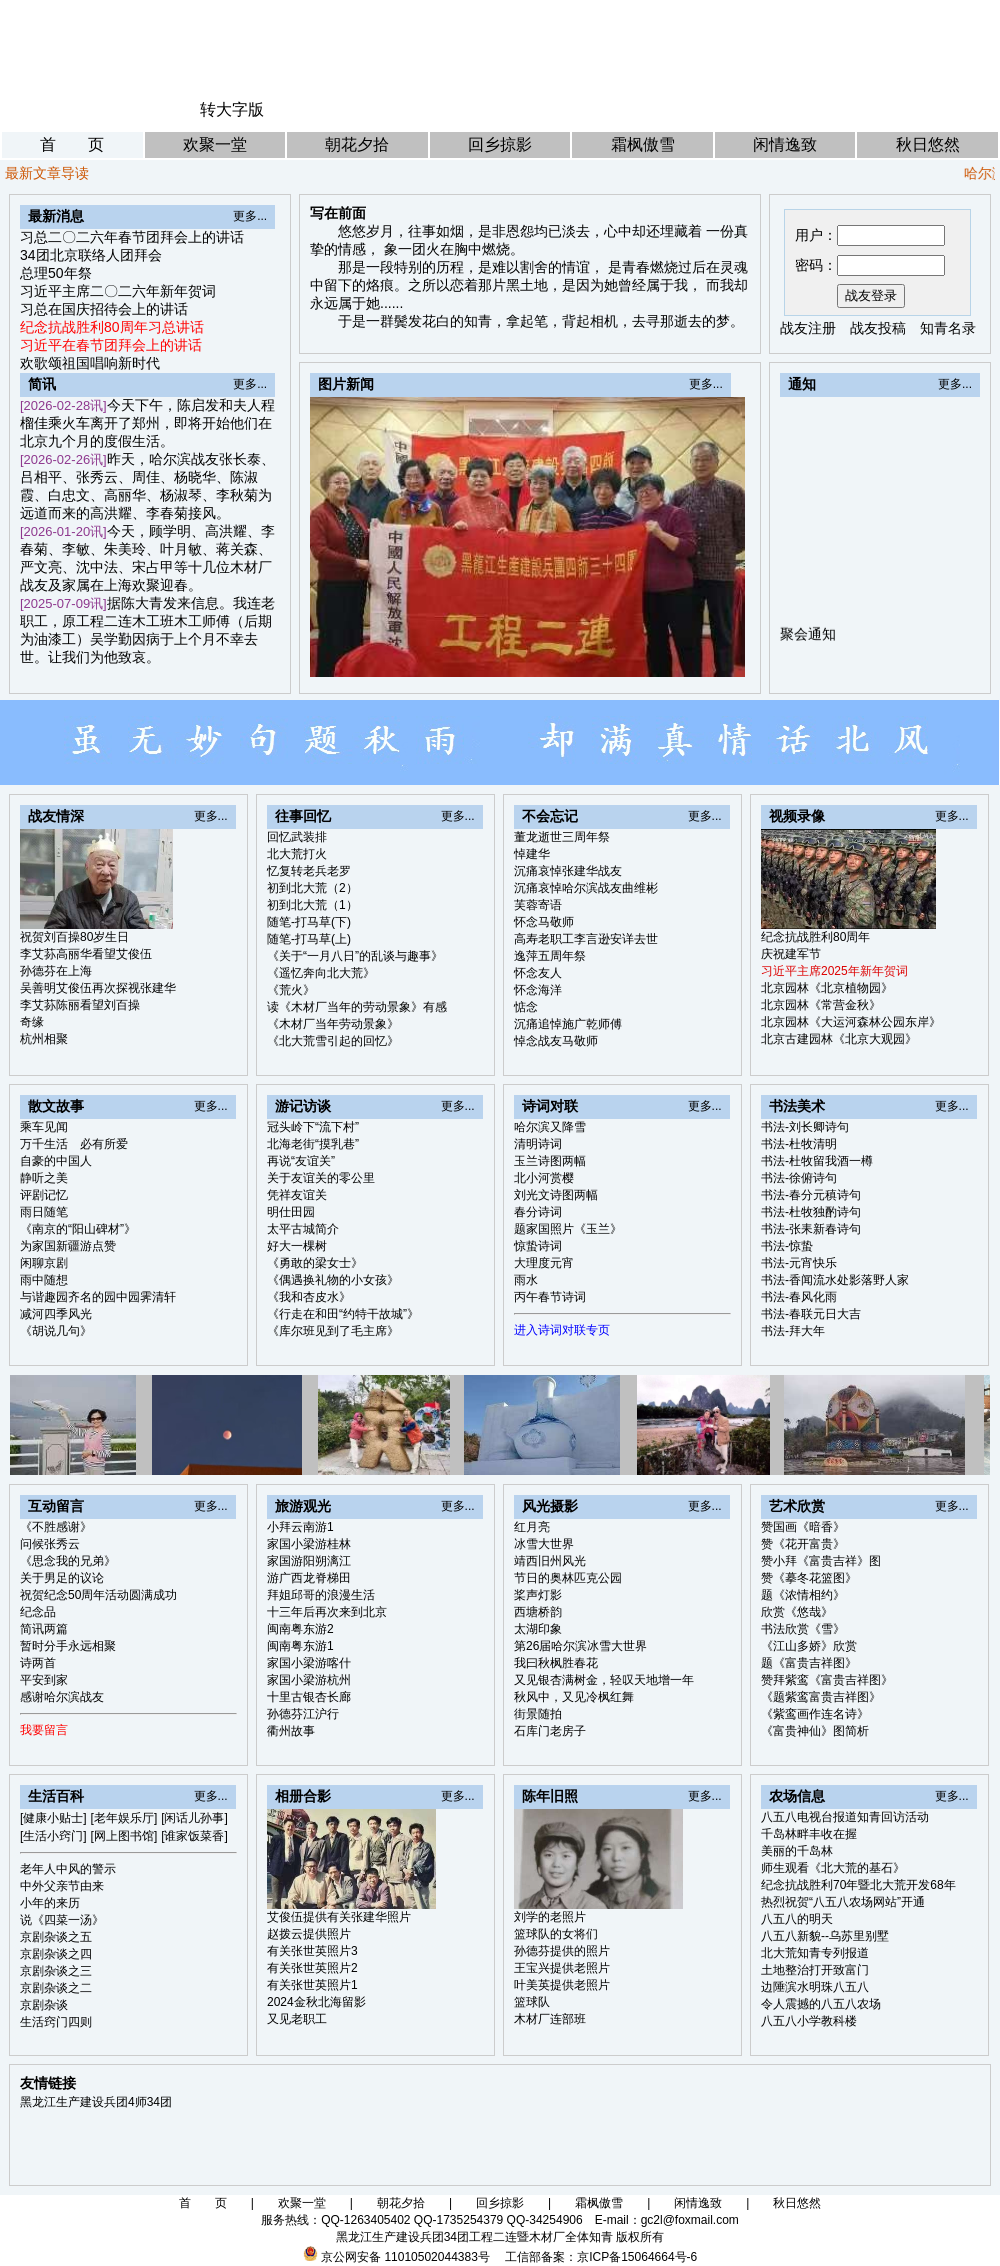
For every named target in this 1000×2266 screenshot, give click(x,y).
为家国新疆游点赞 (68, 1246)
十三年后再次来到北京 (327, 1612)
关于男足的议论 (62, 1578)
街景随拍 (538, 1714)
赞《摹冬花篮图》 (809, 1578)
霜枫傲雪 (643, 144)
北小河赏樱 (544, 1178)
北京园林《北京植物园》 (827, 988)
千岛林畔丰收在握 (809, 1834)
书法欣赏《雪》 (803, 1629)
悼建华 (532, 854)
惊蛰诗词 (538, 1246)
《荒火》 (291, 990)
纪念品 (38, 1612)
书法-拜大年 (793, 1331)
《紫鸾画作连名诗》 (815, 1714)
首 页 (72, 144)
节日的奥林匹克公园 (568, 1578)
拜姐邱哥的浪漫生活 (321, 1595)
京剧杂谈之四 (56, 1954)
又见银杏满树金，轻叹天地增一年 (604, 1680)
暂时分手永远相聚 (68, 1646)
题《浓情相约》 (803, 1595)
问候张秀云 (50, 1544)
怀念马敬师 (544, 922)
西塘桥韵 (538, 1612)
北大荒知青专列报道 (815, 1953)
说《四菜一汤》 (62, 1920)
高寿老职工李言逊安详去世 (586, 939)
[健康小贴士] (53, 1818)
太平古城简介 (303, 1229)
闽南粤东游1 (300, 1646)
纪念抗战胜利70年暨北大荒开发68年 (858, 1885)
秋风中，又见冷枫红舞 (574, 1697)
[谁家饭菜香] (194, 1836)
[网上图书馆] (124, 1836)
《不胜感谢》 (56, 1527)
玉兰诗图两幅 (550, 1161)
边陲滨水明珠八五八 (815, 1987)
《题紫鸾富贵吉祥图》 (821, 1697)
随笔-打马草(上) (309, 939)
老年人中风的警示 (68, 1869)
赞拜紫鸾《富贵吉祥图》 (827, 1680)
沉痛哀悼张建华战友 (568, 871)
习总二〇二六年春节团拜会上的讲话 (132, 237)
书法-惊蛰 (787, 1246)
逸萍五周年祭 (550, 956)
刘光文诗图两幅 (556, 1195)
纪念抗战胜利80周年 (815, 937)
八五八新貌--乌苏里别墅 (825, 1936)
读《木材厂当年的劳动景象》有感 (357, 1007)
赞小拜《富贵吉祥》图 (821, 1561)
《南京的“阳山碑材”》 (78, 1229)
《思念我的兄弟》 (68, 1561)
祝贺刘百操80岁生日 (74, 937)
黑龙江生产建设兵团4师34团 (96, 2102)
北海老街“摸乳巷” (313, 1144)
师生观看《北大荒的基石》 (833, 1868)
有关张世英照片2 (312, 1968)
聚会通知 (808, 643)
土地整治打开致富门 (815, 1970)
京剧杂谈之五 (56, 1937)
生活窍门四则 (56, 2022)
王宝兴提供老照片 (562, 1968)
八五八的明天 (797, 1919)
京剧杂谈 (44, 2005)
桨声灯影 (538, 1595)
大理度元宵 (544, 1263)
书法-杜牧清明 (799, 1144)
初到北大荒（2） (312, 888)
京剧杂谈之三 (56, 1971)
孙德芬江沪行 (303, 1714)
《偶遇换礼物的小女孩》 (333, 1280)
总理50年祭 (56, 273)
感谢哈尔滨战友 (62, 1697)
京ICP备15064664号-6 (637, 2257)
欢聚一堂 (215, 144)
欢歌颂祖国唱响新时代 (90, 363)
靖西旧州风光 (550, 1561)
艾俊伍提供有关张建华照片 (339, 1917)
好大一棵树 (297, 1246)
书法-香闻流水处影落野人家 (835, 1280)
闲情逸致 (785, 144)
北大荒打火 (297, 854)
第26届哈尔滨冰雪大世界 (580, 1646)
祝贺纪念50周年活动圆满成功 (98, 1595)
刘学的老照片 (550, 1917)
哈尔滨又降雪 (550, 1127)
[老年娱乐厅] (124, 1818)
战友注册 (808, 328)
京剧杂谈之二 (56, 1988)
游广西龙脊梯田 (309, 1578)
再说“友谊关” (301, 1161)
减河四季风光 (56, 1314)
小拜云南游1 (300, 1527)
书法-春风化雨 (799, 1297)
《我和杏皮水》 (309, 1297)
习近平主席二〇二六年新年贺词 (118, 291)
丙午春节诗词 (550, 1297)
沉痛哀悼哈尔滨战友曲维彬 (586, 888)
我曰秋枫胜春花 (556, 1663)
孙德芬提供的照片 (562, 1951)
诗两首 (38, 1663)
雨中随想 (44, 1280)
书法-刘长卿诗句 (805, 1127)
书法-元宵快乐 (799, 1263)
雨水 (526, 1280)
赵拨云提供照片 (309, 1934)
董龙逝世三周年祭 (562, 837)
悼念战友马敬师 (556, 1041)
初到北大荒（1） (312, 905)
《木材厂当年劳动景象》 (333, 1024)
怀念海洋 (538, 990)
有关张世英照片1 (312, 1985)
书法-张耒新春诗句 (811, 1229)
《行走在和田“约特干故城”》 (343, 1314)
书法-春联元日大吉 (811, 1314)
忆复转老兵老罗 (309, 871)
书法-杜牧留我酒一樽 (817, 1161)
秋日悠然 (928, 144)
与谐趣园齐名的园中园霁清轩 (98, 1297)
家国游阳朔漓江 (309, 1561)
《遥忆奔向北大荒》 (321, 973)
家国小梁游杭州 (309, 1680)
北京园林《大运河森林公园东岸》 (851, 1022)
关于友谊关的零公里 (321, 1178)
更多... (250, 216)
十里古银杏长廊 (309, 1697)
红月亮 (532, 1527)
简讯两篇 (44, 1629)
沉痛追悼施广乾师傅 (568, 1024)
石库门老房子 (550, 1731)
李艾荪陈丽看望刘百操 (80, 1005)
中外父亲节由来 (62, 1886)
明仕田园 (291, 1212)
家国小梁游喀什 (309, 1663)
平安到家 (44, 1680)
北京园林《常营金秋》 (821, 1005)
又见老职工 (297, 2019)
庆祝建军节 (791, 954)
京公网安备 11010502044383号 (405, 2257)
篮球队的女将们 (556, 1934)
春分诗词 (538, 1212)
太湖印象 (538, 1629)
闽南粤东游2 (300, 1629)
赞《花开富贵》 (803, 1544)
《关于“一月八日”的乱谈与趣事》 (355, 956)
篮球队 (532, 2002)
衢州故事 (291, 1731)
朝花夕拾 (357, 144)
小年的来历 (50, 1903)
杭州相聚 (44, 1039)
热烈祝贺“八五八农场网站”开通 (843, 1902)
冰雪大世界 (544, 1544)
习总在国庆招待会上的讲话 (104, 309)
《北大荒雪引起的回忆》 (333, 1041)
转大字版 (232, 109)
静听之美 (44, 1178)
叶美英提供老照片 (562, 1985)
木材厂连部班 (550, 2019)
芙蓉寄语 (538, 905)
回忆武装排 (297, 837)
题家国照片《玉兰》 (568, 1229)
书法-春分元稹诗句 (811, 1195)
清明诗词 (538, 1144)
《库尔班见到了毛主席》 (333, 1331)
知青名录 (948, 328)
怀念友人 (538, 973)
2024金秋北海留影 (316, 2002)
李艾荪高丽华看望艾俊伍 (86, 954)
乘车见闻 (44, 1127)
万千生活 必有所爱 (74, 1144)
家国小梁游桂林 (309, 1544)
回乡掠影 (500, 144)
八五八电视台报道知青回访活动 (845, 1817)
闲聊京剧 (44, 1263)
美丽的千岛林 (797, 1851)
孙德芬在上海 (56, 971)
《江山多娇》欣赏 (809, 1646)
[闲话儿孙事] (194, 1818)
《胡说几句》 (56, 1331)
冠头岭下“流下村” (313, 1127)
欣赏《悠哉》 (797, 1612)
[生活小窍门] (53, 1836)
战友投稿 (878, 328)
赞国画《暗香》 (803, 1527)
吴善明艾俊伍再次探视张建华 (98, 988)
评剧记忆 (44, 1195)
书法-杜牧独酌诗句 (811, 1212)
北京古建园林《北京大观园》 (839, 1039)
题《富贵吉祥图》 (809, 1663)
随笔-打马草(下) (309, 922)
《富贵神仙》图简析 (815, 1731)
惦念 (526, 1007)
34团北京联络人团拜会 (91, 255)
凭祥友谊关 (297, 1195)
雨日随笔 (44, 1212)
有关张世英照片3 (312, 1951)
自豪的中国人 (56, 1161)
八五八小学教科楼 (809, 2021)
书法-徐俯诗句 (799, 1178)
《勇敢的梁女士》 (315, 1263)
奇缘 (32, 1022)
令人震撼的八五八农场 (821, 2004)
